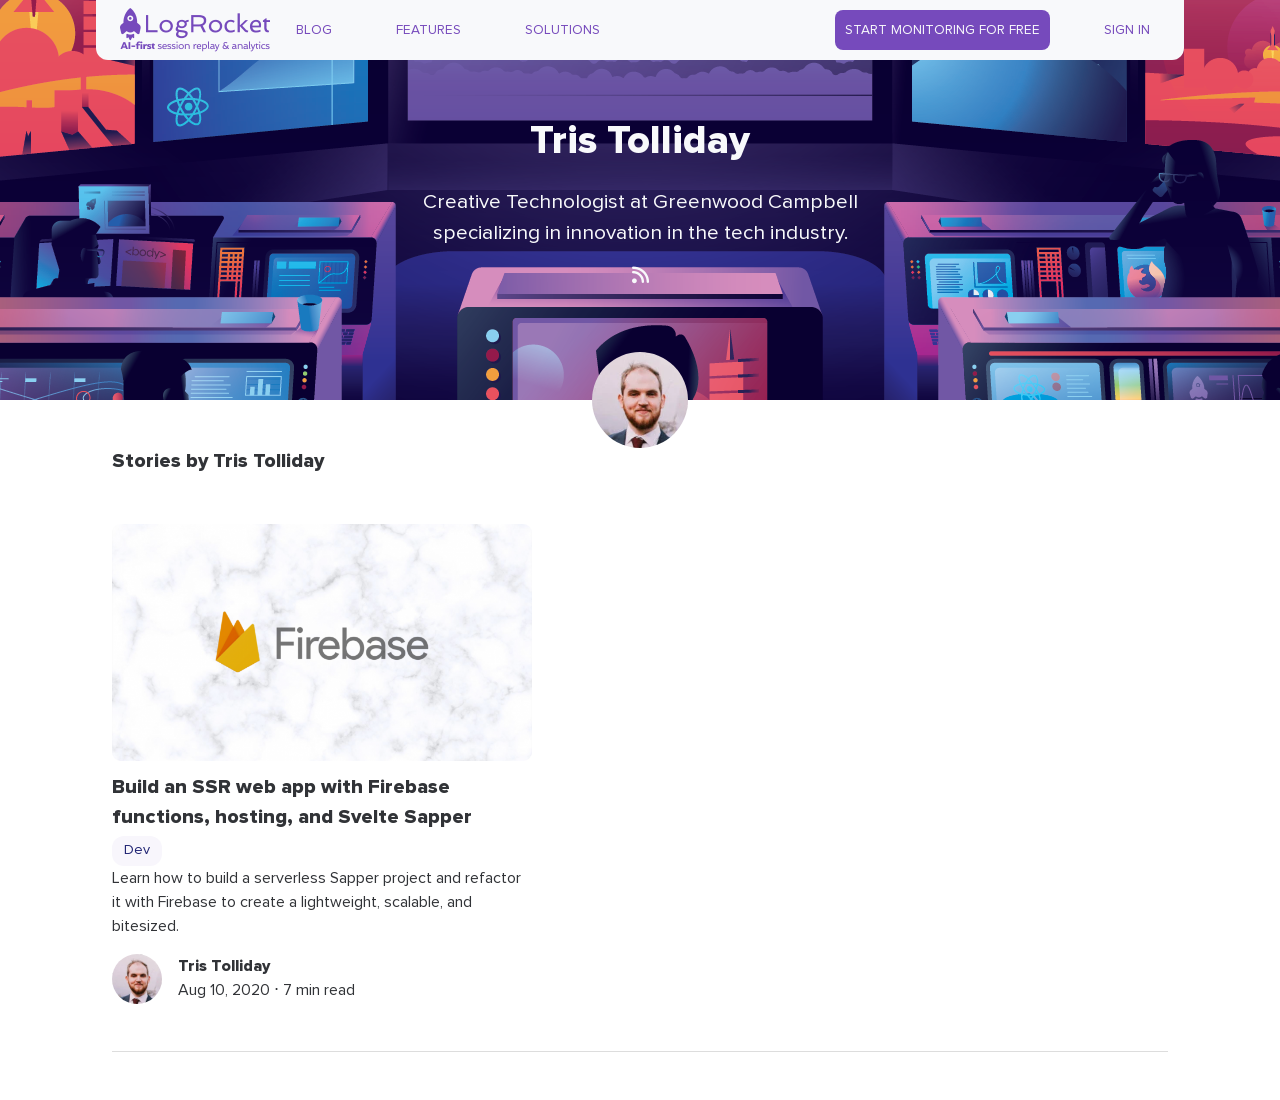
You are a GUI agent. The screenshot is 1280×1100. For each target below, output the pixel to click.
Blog (314, 30)
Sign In (1127, 30)
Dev (137, 850)
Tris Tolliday (224, 966)
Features (428, 30)
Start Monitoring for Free (942, 30)
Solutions (562, 30)
